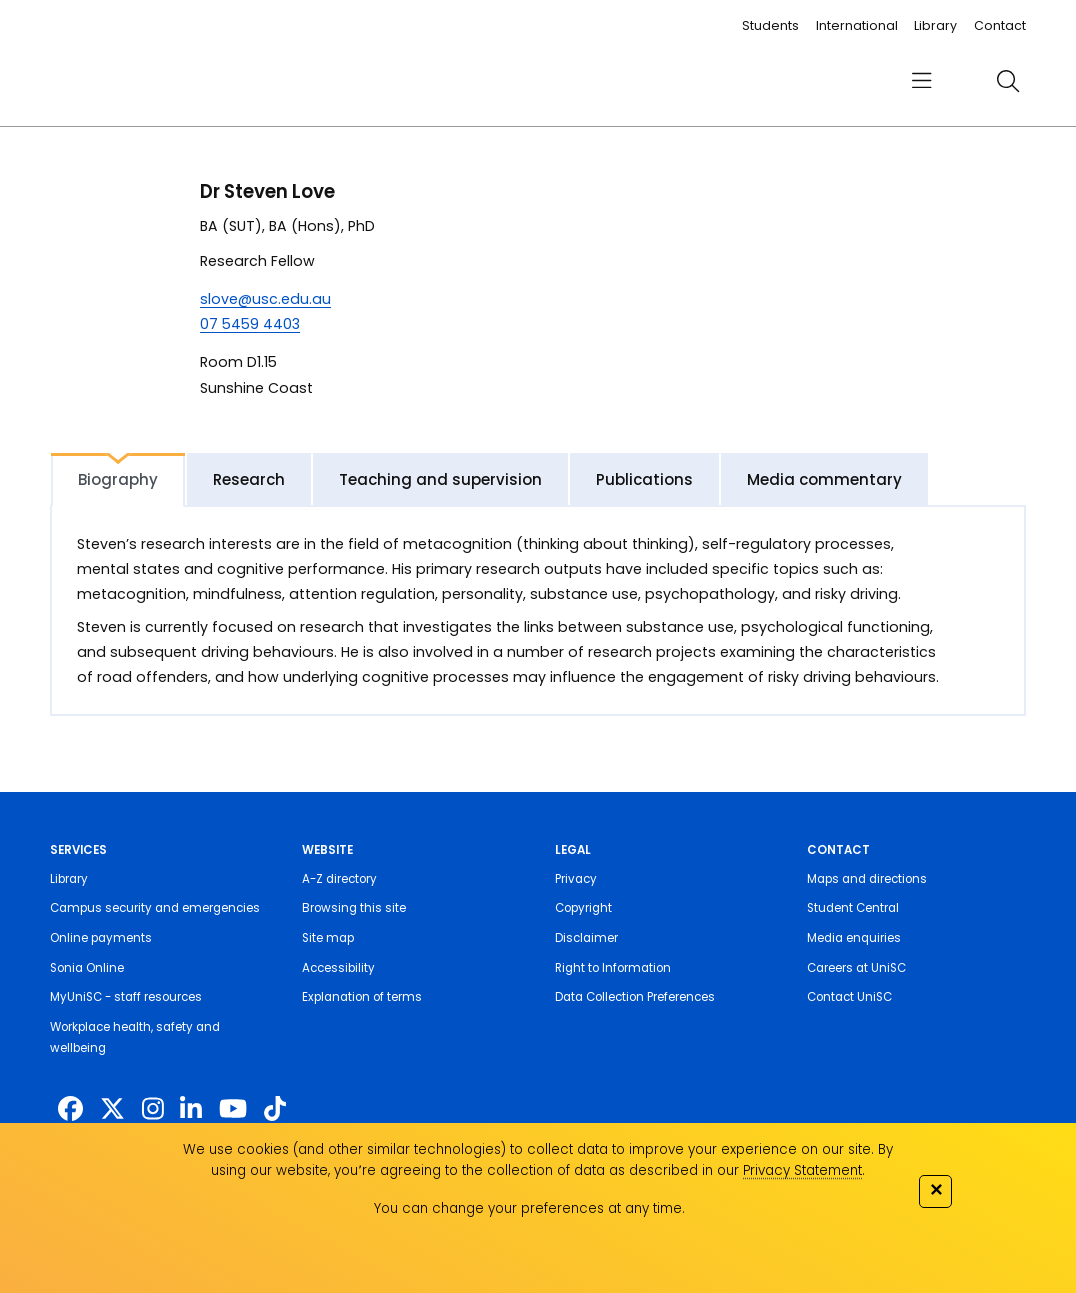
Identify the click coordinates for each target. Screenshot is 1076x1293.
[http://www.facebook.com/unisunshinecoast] (70, 1109)
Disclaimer (586, 938)
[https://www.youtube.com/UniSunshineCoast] (233, 1109)
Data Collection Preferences (635, 997)
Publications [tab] (644, 479)
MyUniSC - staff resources (126, 997)
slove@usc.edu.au (265, 299)
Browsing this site (354, 908)
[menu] (922, 80)
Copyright (583, 908)
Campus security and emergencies (155, 908)
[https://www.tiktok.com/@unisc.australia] (275, 1109)
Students (770, 25)
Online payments (101, 938)
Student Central (853, 908)
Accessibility (338, 968)
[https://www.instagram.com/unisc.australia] (153, 1109)
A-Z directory (339, 879)
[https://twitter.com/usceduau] (112, 1109)
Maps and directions (867, 879)
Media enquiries (854, 938)
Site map (328, 938)
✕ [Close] (936, 1189)
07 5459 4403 (250, 324)
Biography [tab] (118, 479)
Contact (1000, 25)
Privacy (576, 879)
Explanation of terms (362, 997)
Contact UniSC (849, 997)
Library (935, 25)
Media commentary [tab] (824, 479)
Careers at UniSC (856, 968)
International (857, 25)
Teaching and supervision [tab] (440, 479)
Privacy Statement (802, 1170)
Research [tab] (249, 479)
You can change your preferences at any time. (529, 1208)
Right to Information (613, 968)
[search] (1008, 81)
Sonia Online (87, 968)
